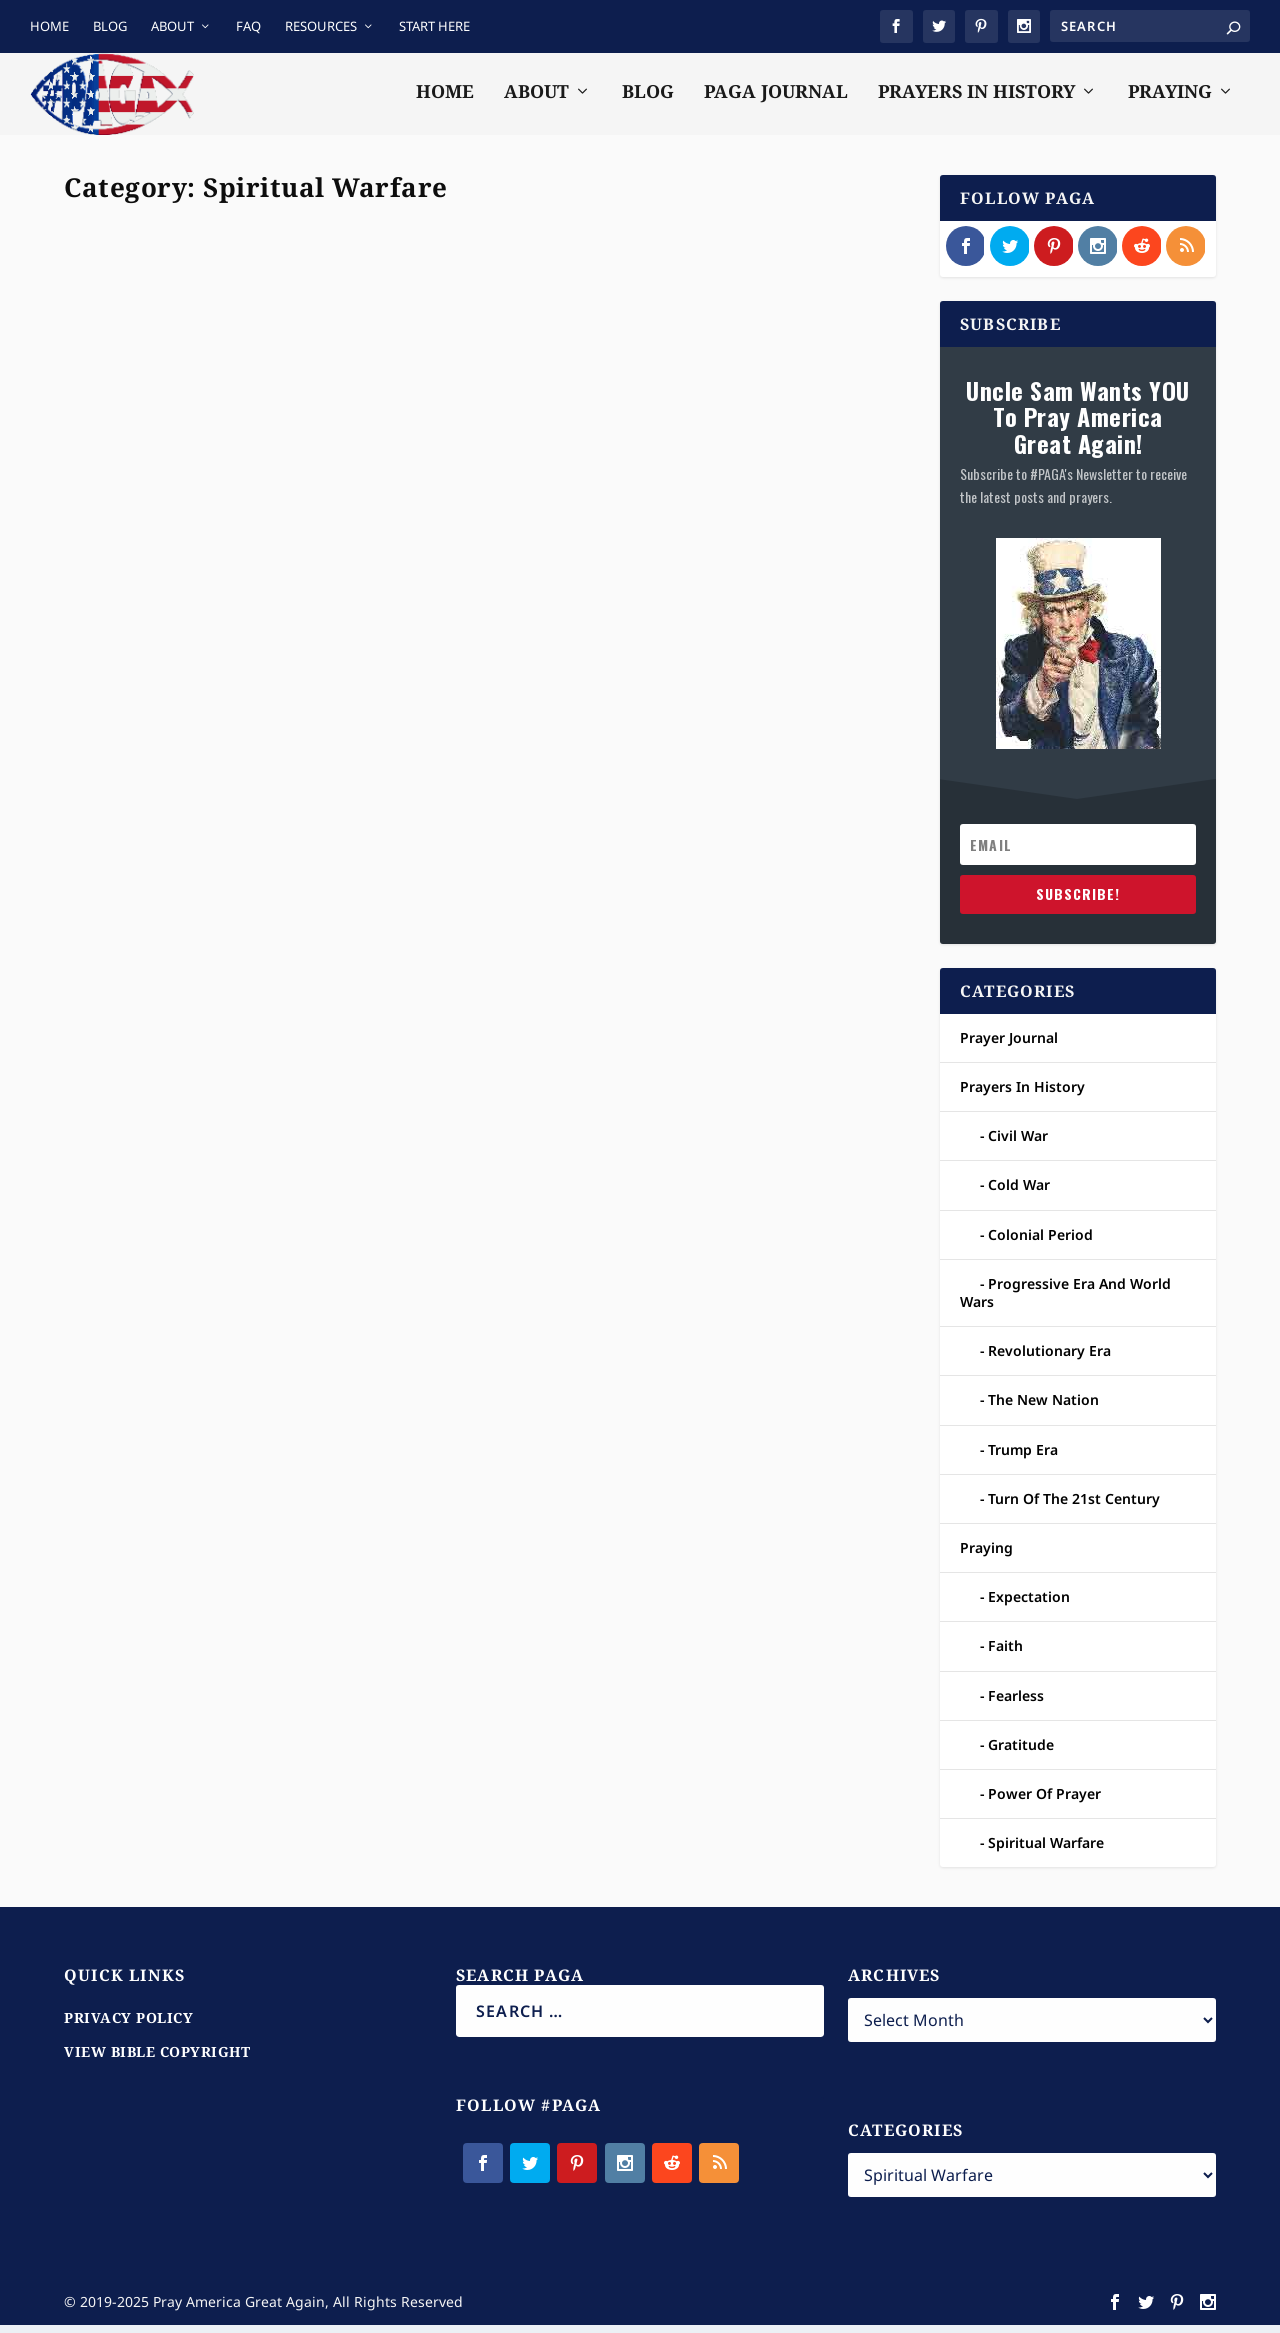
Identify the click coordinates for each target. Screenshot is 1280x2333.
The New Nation (1043, 1407)
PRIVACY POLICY (128, 2025)
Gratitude (1021, 1752)
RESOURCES (321, 26)
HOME (49, 26)
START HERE (434, 26)
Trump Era (1023, 1456)
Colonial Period (1040, 1242)
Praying (266, 660)
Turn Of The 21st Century (1074, 1506)
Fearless (1016, 1702)
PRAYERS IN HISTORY (976, 100)
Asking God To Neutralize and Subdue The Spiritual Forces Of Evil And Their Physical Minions (696, 539)
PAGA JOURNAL (776, 100)
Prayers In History (1022, 1094)
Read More (142, 820)
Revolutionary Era (1049, 1358)
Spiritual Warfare (340, 660)
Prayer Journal (199, 660)
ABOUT (172, 26)
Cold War (1019, 1192)
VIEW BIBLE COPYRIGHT (157, 2059)
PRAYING (1170, 100)
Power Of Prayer (1044, 1801)
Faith (1005, 1653)
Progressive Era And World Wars (1065, 1300)
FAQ (248, 26)
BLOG (110, 26)
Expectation (1029, 1604)
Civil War (1018, 1143)
